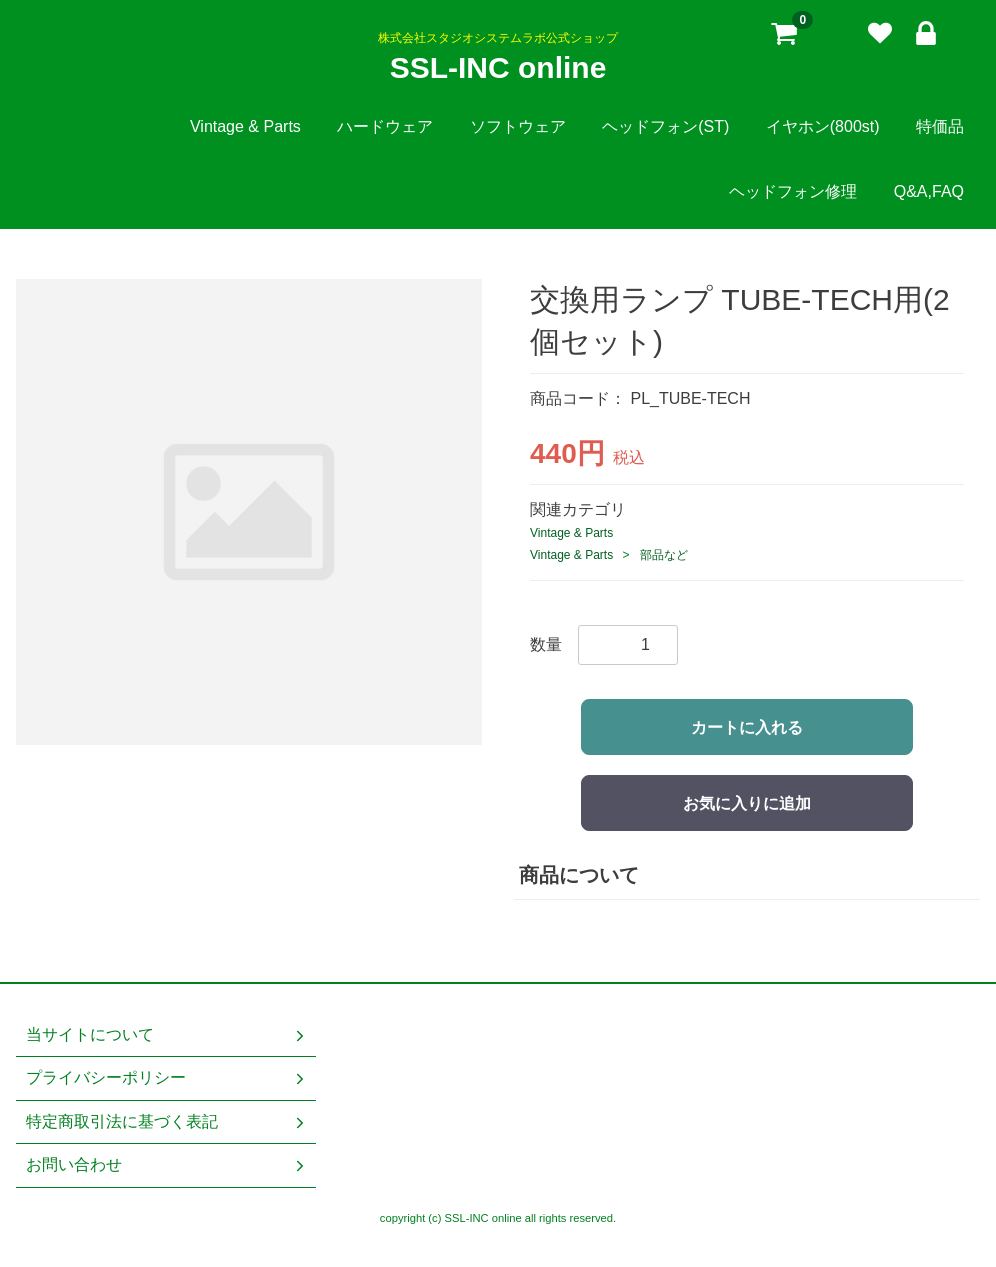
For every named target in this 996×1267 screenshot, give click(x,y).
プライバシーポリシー (167, 1078)
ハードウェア (385, 126)
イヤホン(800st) (823, 126)
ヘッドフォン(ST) (665, 126)
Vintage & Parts (245, 126)
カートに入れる (747, 727)
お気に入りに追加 (747, 803)
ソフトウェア (518, 126)
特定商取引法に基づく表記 (167, 1121)
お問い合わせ (167, 1165)
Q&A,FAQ (929, 191)
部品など (664, 555)
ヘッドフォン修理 (793, 191)
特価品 (940, 126)
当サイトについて (167, 1035)
